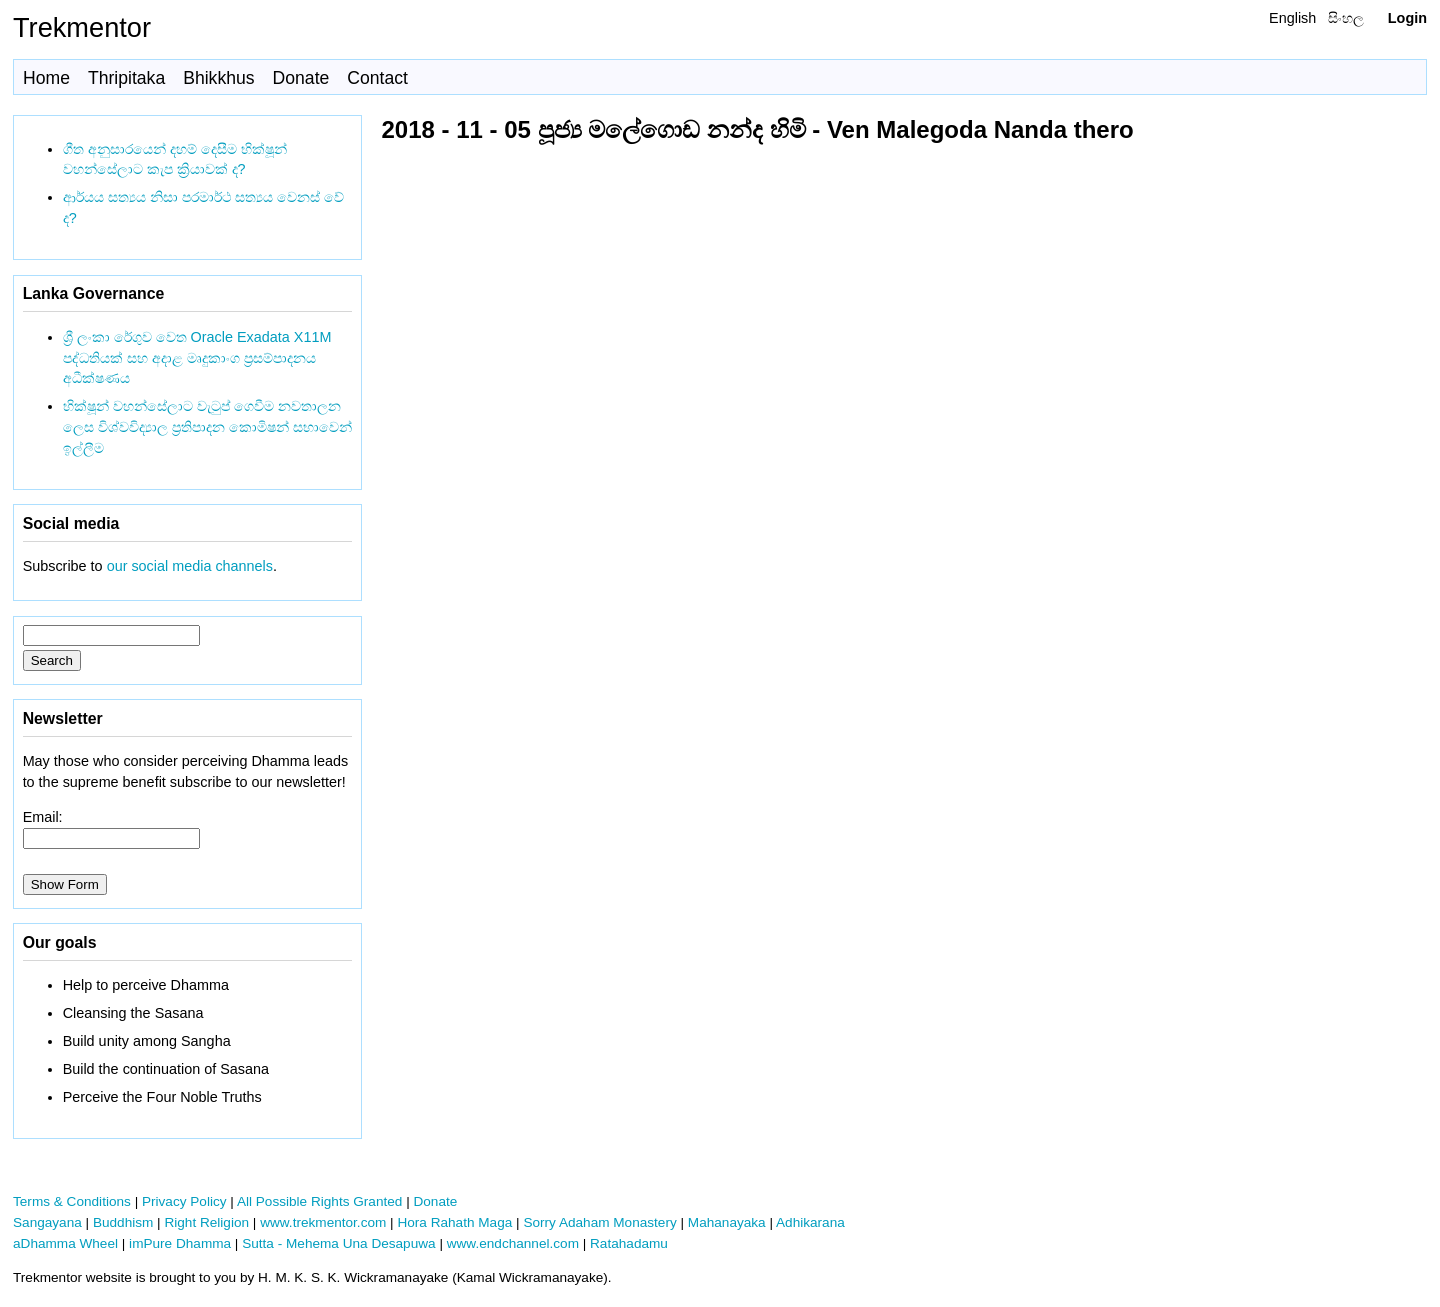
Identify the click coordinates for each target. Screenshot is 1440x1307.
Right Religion (206, 1222)
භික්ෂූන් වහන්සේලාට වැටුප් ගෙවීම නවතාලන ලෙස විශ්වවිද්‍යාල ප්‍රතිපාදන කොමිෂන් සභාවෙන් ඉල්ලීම (207, 427)
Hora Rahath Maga (454, 1222)
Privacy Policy (184, 1201)
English (1292, 18)
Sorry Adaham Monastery (599, 1222)
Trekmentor (82, 27)
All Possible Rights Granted (319, 1201)
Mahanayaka (727, 1222)
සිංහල (1346, 18)
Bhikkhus (218, 78)
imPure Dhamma (180, 1243)
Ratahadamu (629, 1243)
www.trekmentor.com (323, 1222)
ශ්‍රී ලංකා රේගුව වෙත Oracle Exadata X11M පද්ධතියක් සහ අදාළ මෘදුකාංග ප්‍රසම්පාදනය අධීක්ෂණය (197, 358)
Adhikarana (810, 1222)
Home (46, 78)
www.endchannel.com (513, 1243)
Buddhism (123, 1222)
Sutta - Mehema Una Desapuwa (338, 1243)
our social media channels (190, 566)
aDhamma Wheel (65, 1243)
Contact (377, 78)
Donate (301, 78)
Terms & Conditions (72, 1201)
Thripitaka (126, 78)
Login (1407, 18)
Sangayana (47, 1222)
